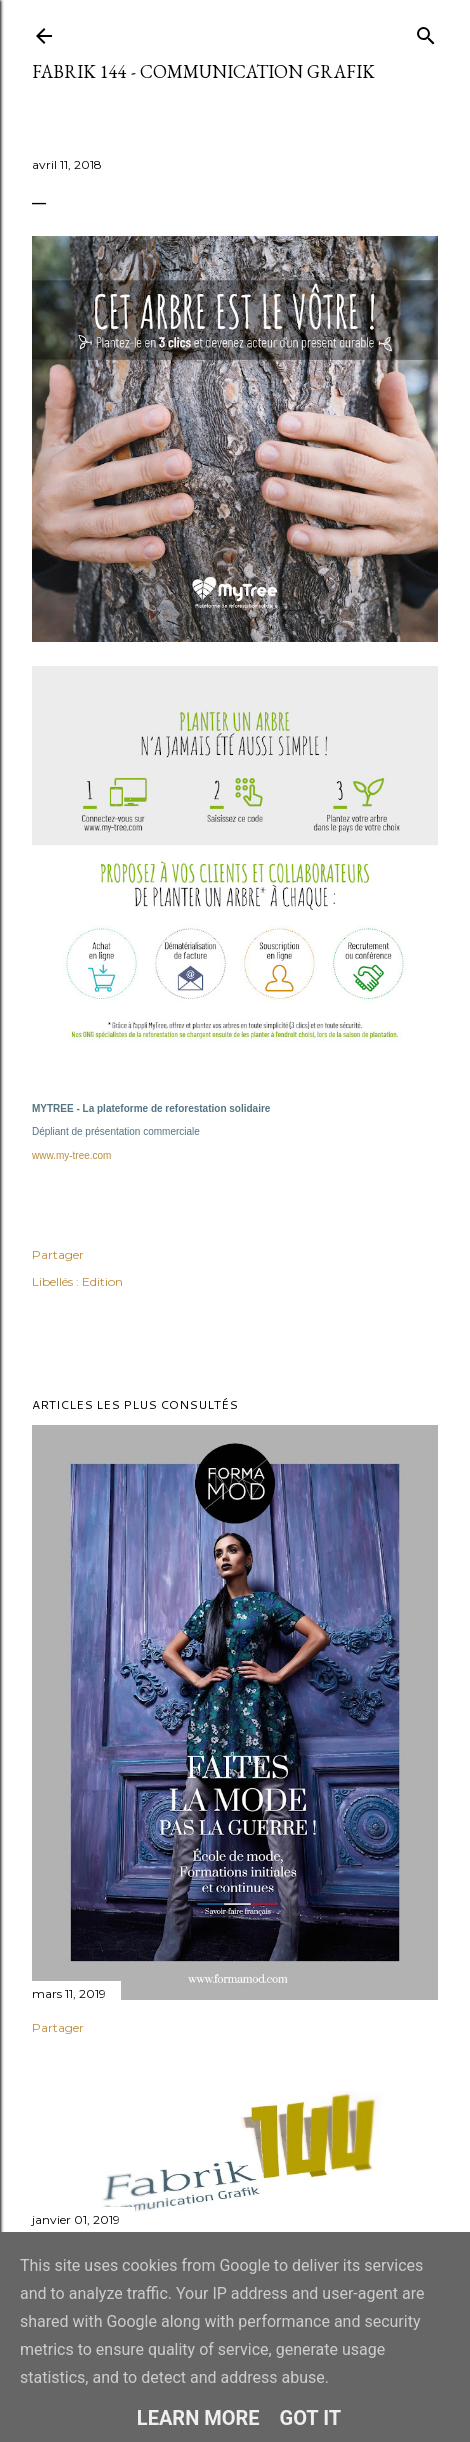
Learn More (198, 2418)
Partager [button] (58, 1254)
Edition (102, 1281)
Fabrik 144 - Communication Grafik (203, 71)
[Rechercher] (426, 32)
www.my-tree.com (71, 1155)
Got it (311, 2418)
